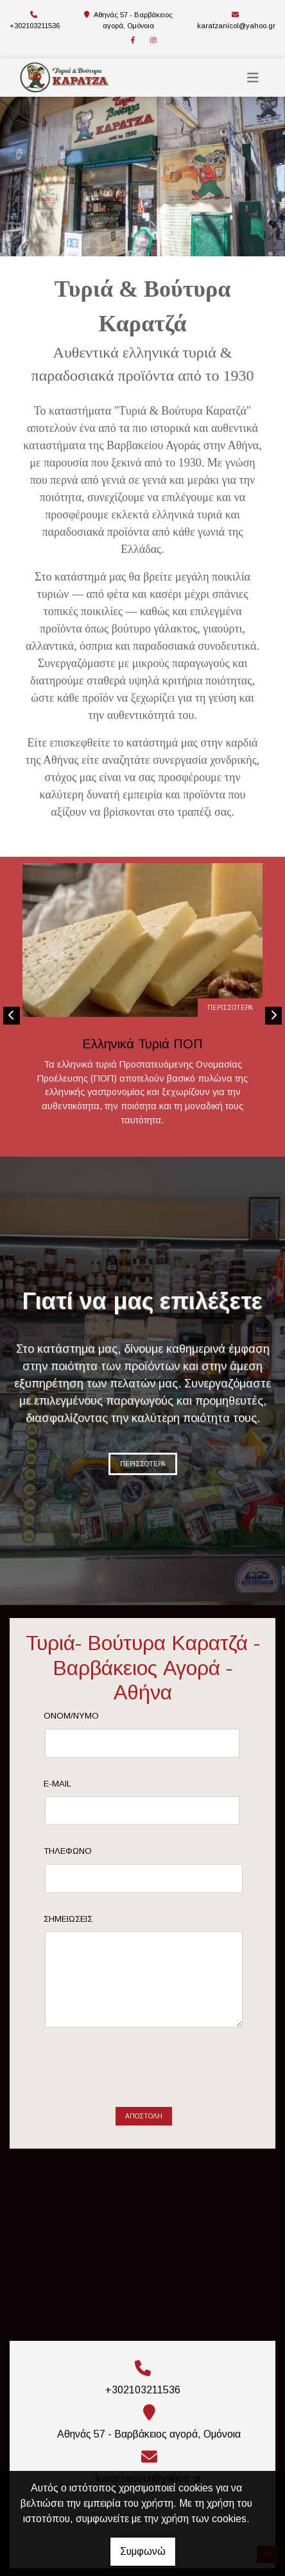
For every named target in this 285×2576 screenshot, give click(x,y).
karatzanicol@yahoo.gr (236, 25)
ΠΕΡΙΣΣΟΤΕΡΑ (230, 1007)
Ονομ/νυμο (92, 1716)
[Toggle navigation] (252, 78)
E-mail (78, 1783)
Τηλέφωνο (89, 1851)
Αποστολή (143, 2066)
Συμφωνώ (143, 2551)
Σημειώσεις (89, 1919)
